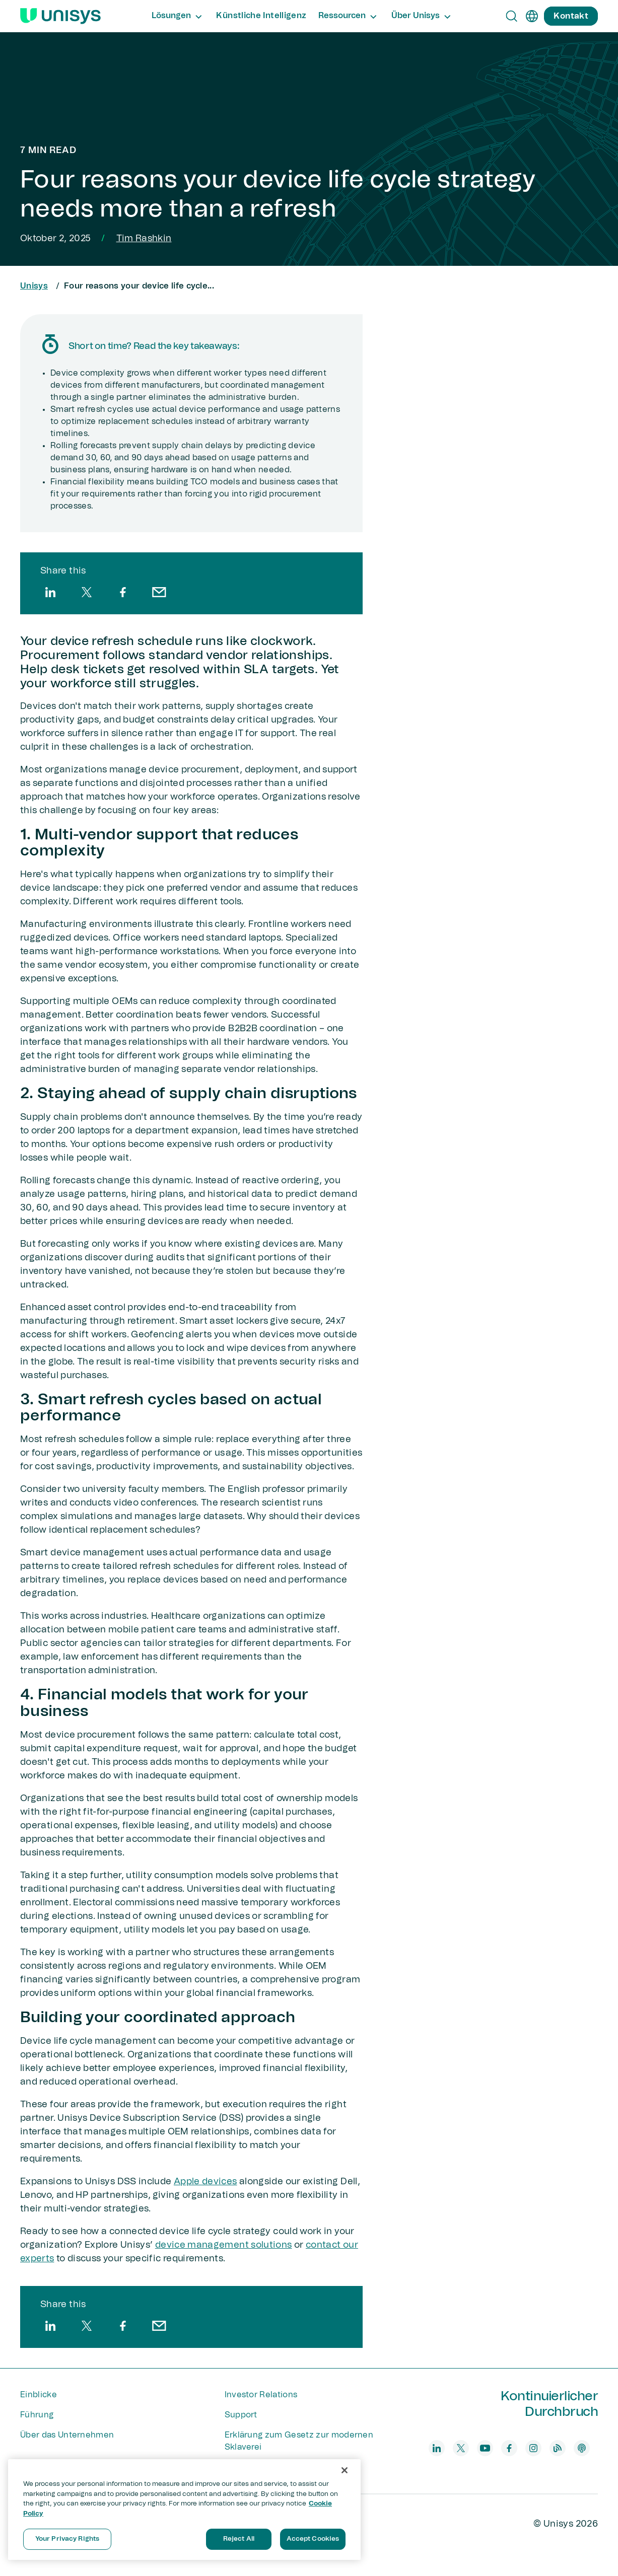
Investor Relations (261, 2395)
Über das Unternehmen (67, 2435)
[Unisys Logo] (60, 16)
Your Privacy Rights (67, 2539)
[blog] (558, 2448)
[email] (159, 592)
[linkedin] (50, 592)
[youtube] (485, 2448)
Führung (36, 2415)
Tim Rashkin (144, 238)
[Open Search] (512, 16)
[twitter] (87, 592)
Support (241, 2415)
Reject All (238, 2539)
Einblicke (38, 2395)
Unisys (34, 286)
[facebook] (123, 592)
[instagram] (533, 2448)
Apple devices (205, 2181)
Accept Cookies (313, 2539)
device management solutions (223, 2245)
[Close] (344, 2470)
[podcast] (582, 2448)
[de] (532, 16)
